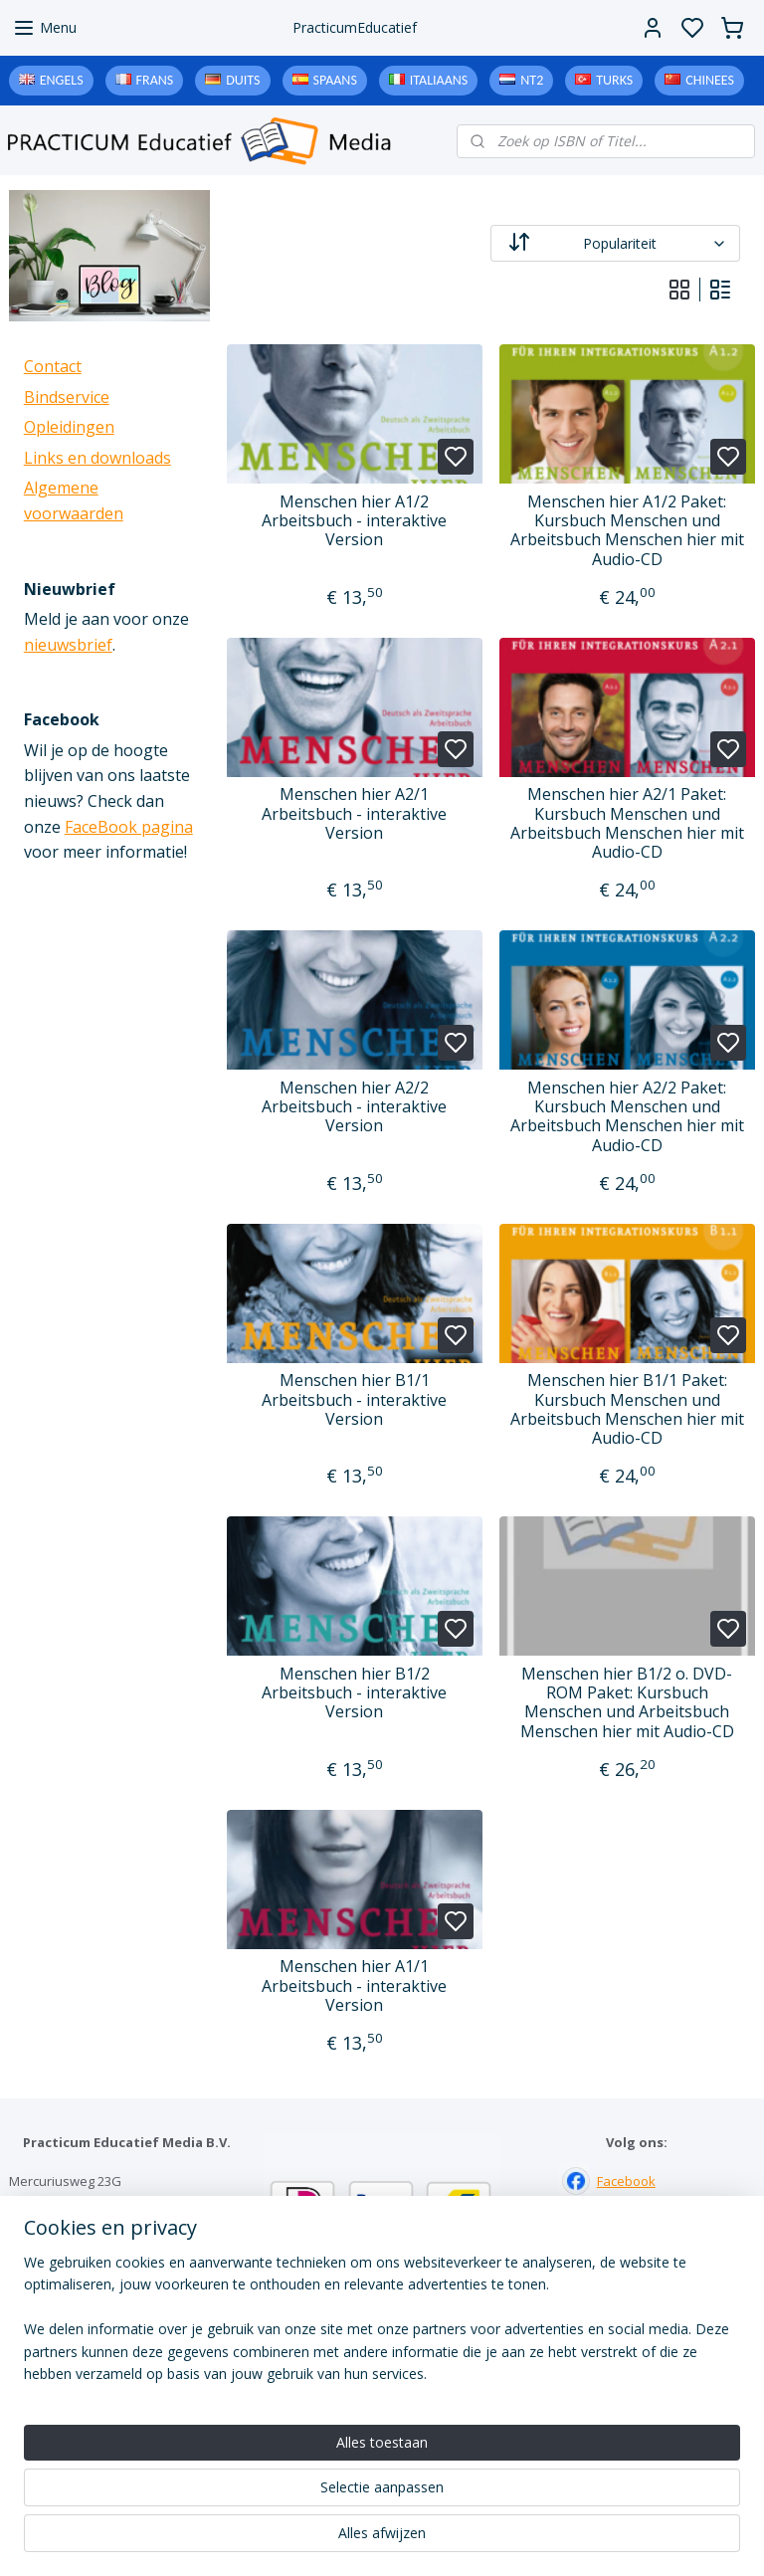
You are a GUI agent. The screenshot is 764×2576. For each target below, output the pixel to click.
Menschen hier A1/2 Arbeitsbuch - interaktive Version (355, 521)
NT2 (531, 80)
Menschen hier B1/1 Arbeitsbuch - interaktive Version (355, 1400)
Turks (614, 80)
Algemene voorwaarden (381, 2439)
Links (381, 2397)
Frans (155, 80)
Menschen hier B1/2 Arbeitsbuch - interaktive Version (355, 1693)
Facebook (626, 2181)
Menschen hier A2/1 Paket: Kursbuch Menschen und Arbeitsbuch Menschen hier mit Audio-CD (627, 823)
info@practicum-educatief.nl (94, 2265)
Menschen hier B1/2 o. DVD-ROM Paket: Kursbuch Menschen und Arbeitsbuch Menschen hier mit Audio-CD (627, 1703)
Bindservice (66, 397)
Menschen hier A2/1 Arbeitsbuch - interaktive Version (355, 814)
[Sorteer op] (616, 243)
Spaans (335, 80)
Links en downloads (97, 458)
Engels (62, 80)
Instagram (627, 2223)
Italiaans (439, 80)
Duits (243, 80)
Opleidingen (69, 427)
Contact (53, 366)
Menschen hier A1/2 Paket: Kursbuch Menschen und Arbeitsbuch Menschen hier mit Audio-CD (627, 531)
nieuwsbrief (68, 645)
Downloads (381, 2418)
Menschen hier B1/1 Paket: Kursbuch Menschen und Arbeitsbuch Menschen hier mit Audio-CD (627, 1409)
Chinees (709, 80)
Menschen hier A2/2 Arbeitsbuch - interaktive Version (355, 1107)
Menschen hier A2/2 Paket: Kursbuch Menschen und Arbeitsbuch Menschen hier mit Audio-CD (627, 1117)
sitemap (463, 2539)
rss (504, 2539)
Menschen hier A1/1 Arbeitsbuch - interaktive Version (355, 1986)
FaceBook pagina (129, 827)
